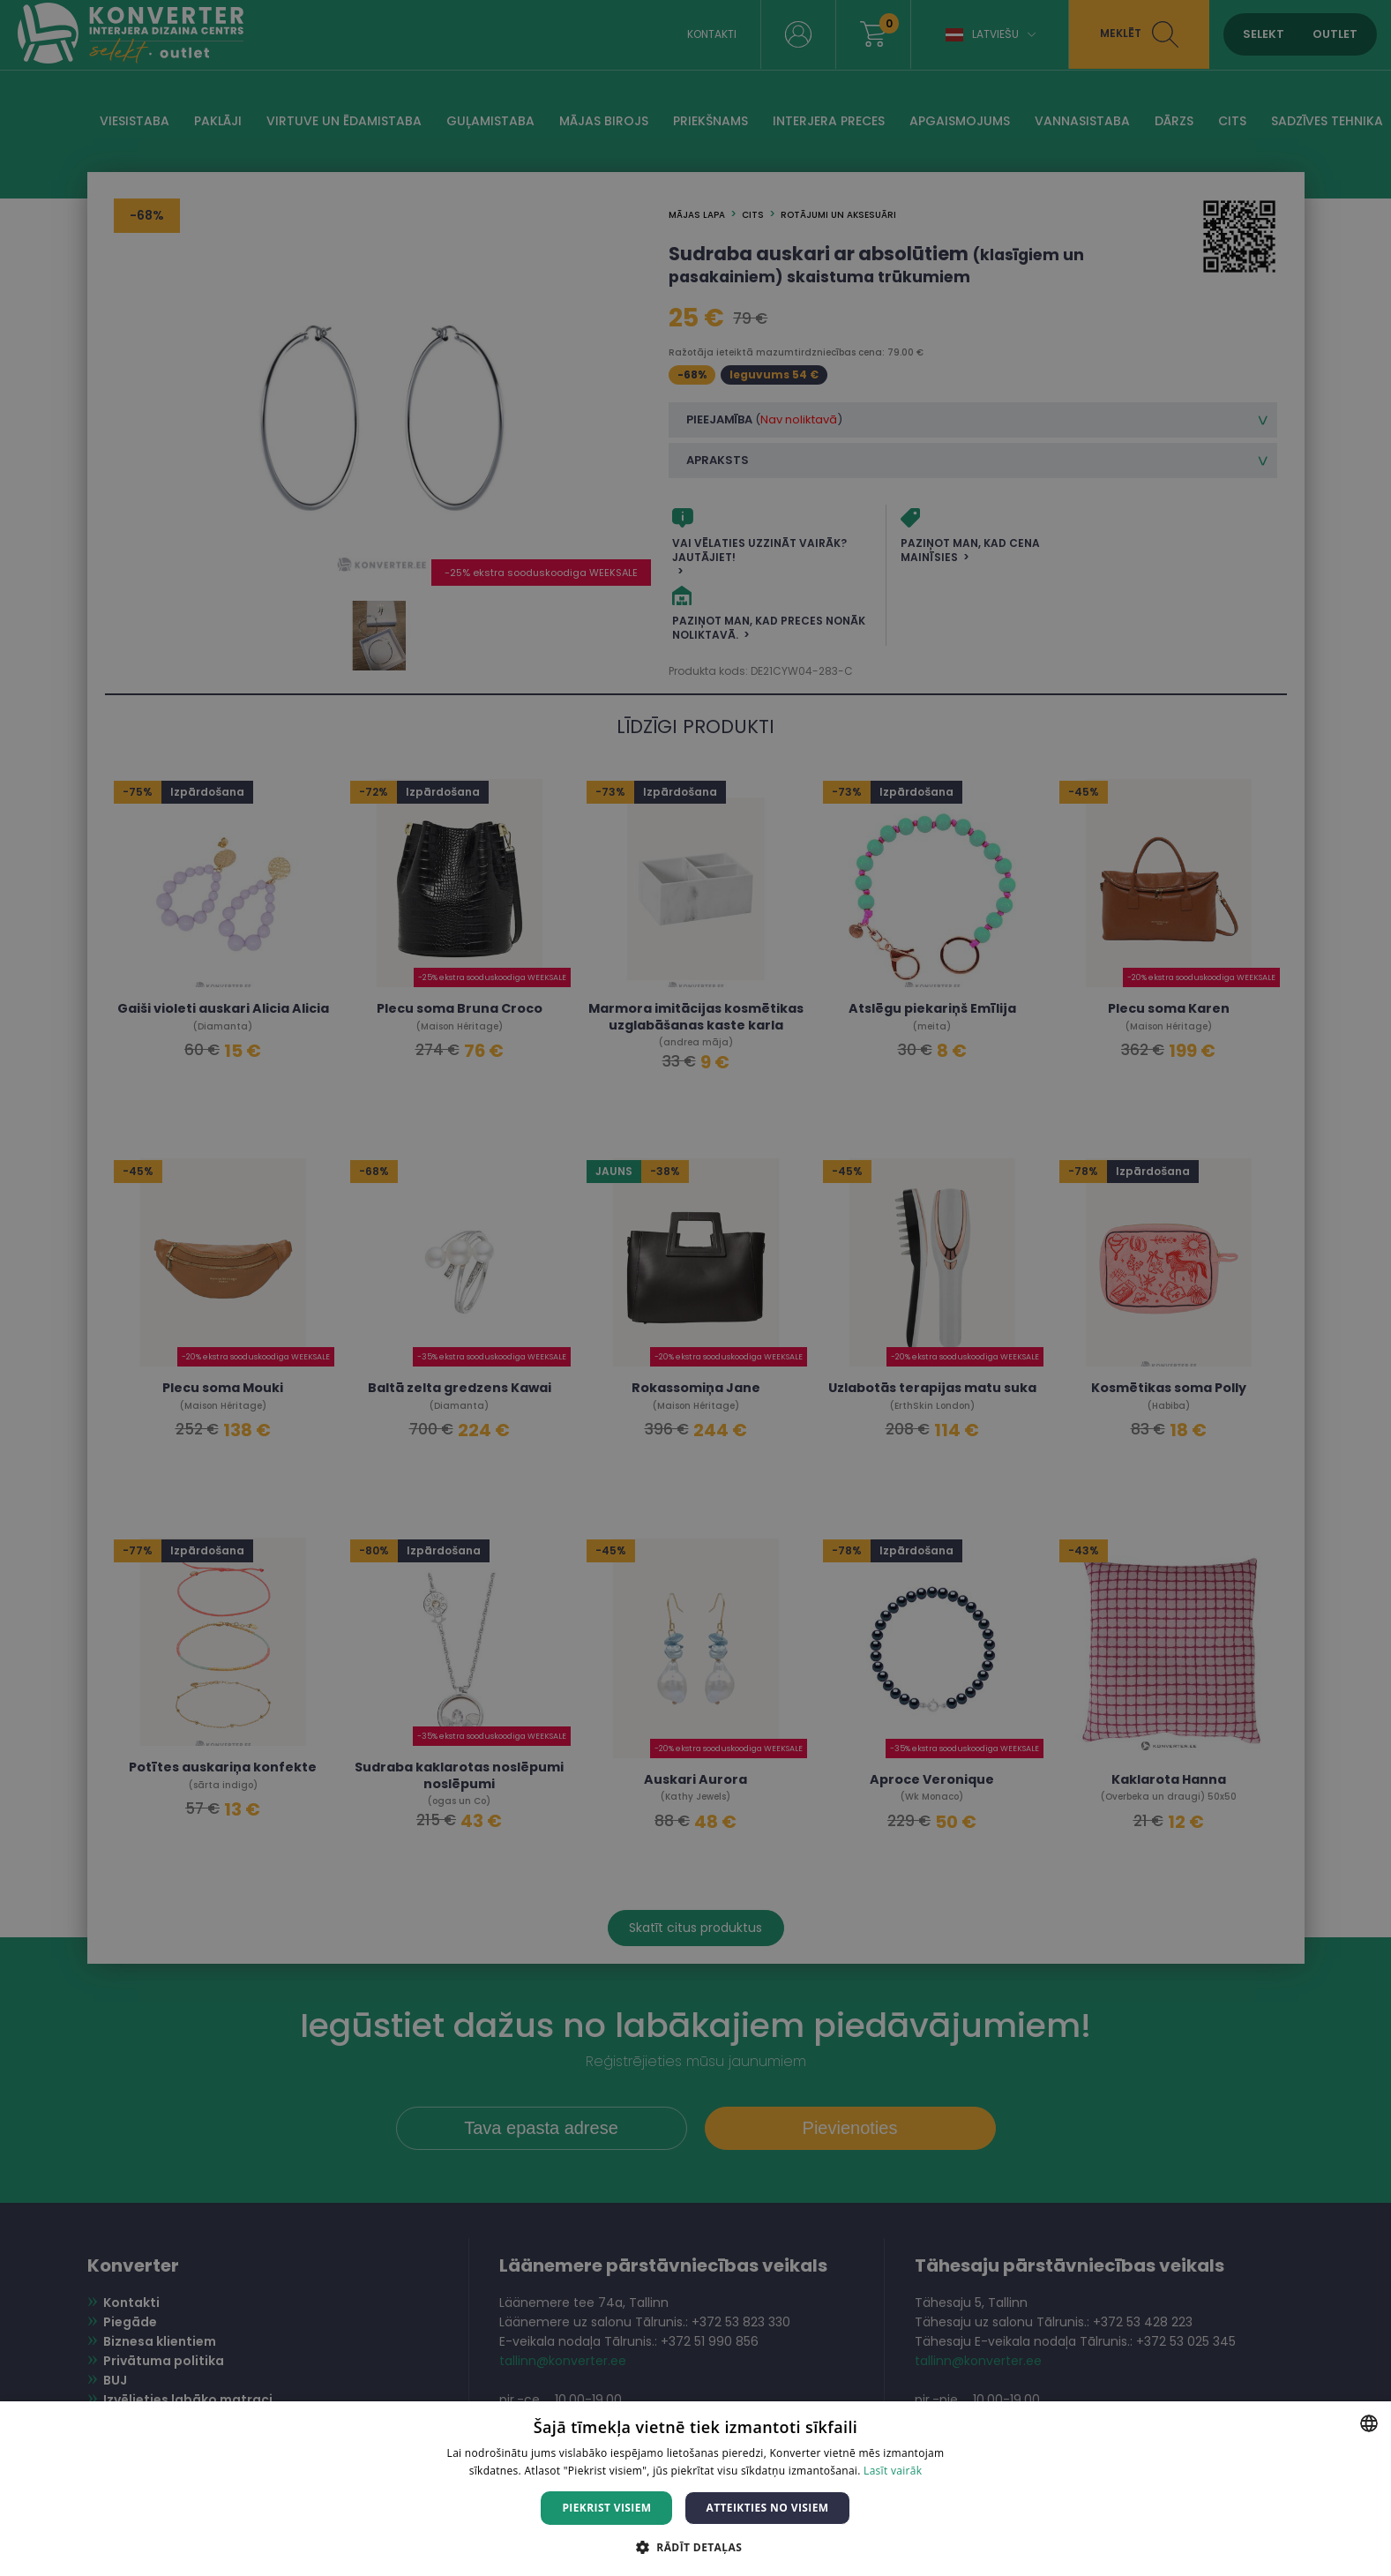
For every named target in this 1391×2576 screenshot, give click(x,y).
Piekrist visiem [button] (606, 2507)
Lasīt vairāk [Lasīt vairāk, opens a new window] (893, 2470)
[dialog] (695, 1288)
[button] (695, 2546)
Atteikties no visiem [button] (767, 2507)
